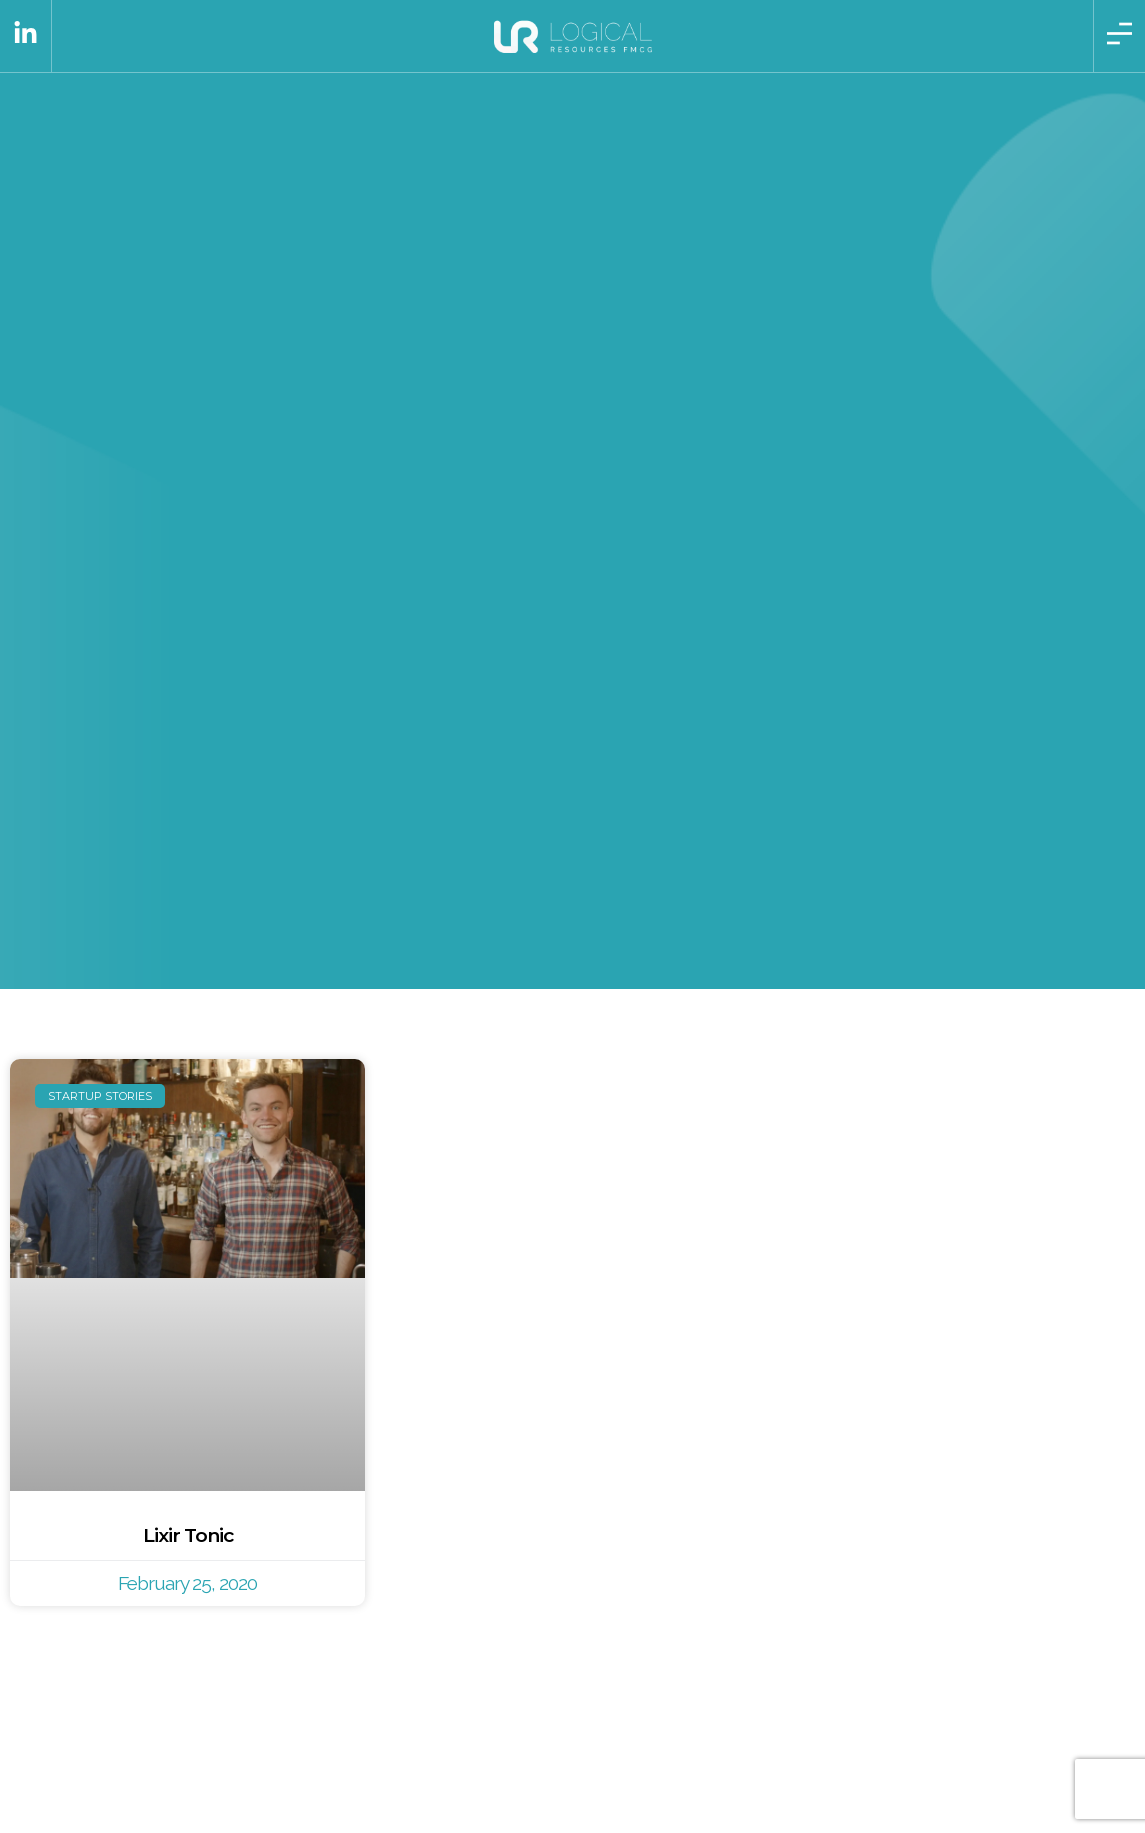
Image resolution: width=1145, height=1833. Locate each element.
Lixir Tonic (188, 1535)
